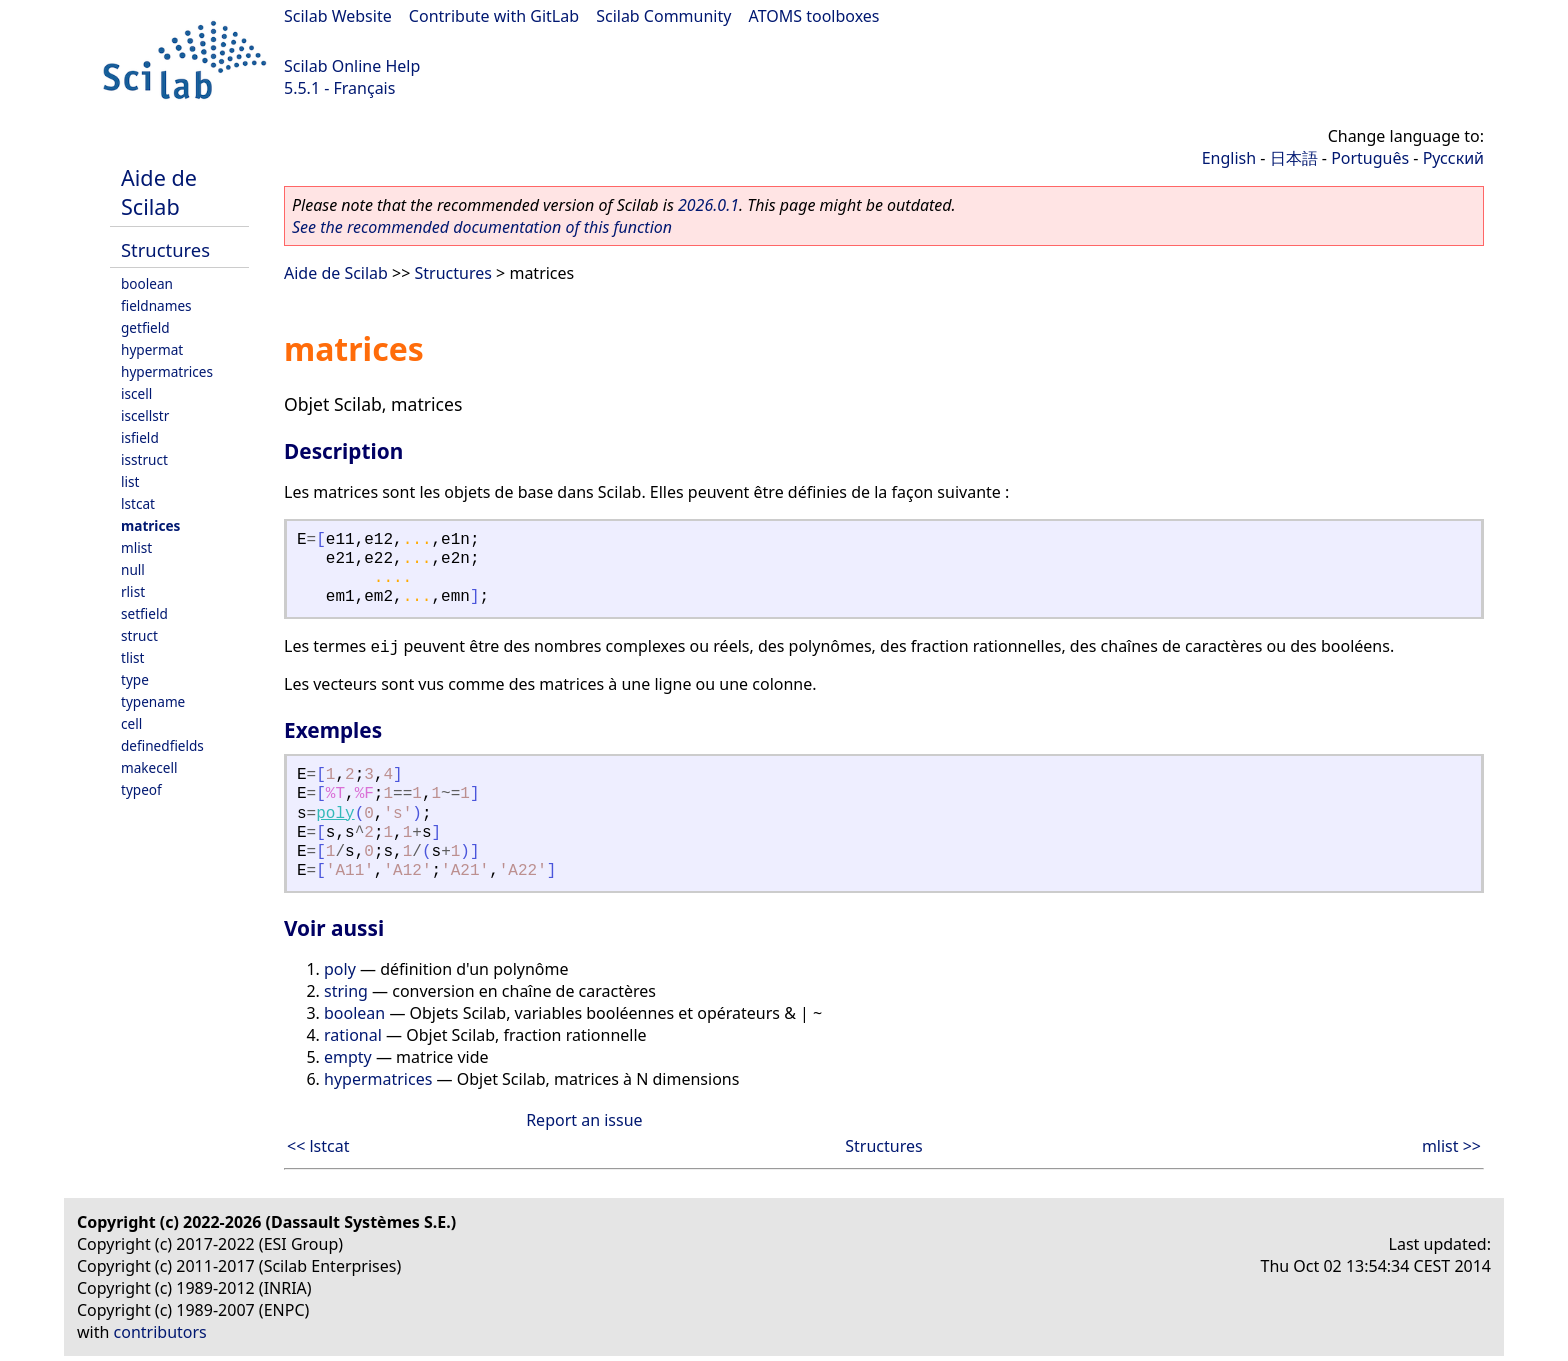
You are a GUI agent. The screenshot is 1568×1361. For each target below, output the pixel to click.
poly (335, 814)
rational (353, 1035)
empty (348, 1057)
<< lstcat (318, 1146)
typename (153, 701)
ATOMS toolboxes (814, 16)
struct (139, 635)
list (130, 481)
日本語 (1294, 158)
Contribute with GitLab (494, 16)
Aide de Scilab (159, 192)
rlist (133, 591)
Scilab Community (663, 16)
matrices (150, 525)
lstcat (138, 503)
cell (131, 723)
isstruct (144, 459)
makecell (149, 767)
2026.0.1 (708, 205)
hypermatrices (167, 371)
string (346, 991)
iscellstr (145, 415)
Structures (165, 249)
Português (1370, 158)
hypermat (152, 349)
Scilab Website (338, 16)
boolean (147, 283)
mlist (136, 547)
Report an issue (584, 1120)
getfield (145, 327)
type (135, 679)
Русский (1453, 158)
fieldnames (156, 305)
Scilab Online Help (352, 66)
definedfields (162, 745)
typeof (141, 789)
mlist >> (1451, 1146)
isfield (140, 437)
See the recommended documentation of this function (482, 227)
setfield (144, 613)
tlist (132, 657)
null (133, 569)
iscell (136, 393)
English (1229, 158)
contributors (160, 1332)
